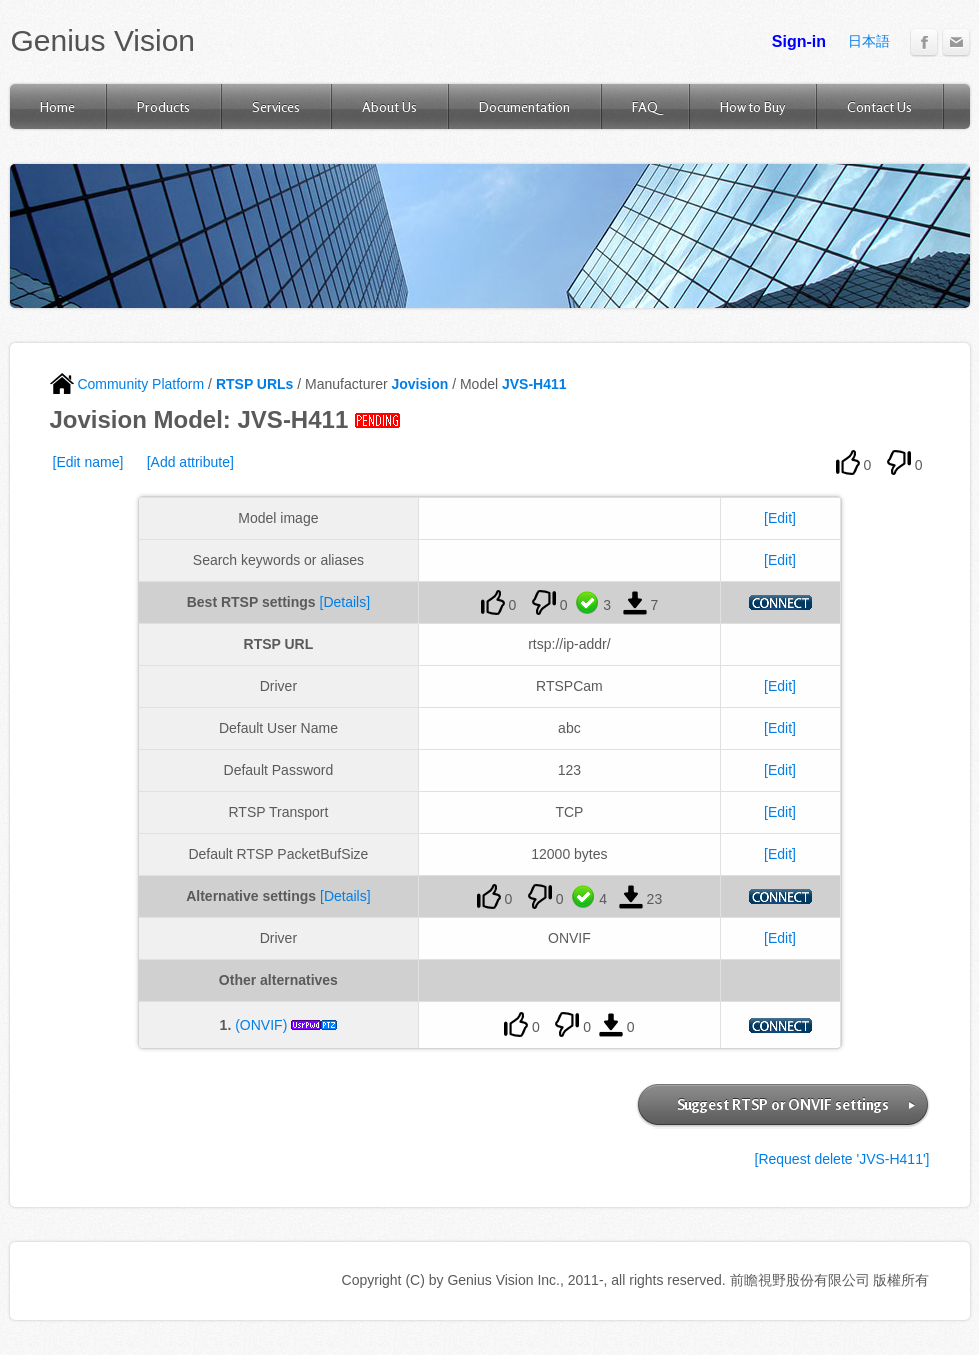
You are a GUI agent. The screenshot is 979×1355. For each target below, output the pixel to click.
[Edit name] (88, 462)
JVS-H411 (534, 384)
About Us (389, 106)
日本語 (869, 41)
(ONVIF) (261, 1025)
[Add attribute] (190, 462)
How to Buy (752, 106)
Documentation (524, 106)
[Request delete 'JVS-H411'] (842, 1159)
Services (276, 106)
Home (57, 106)
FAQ (645, 106)
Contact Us (879, 106)
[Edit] (780, 518)
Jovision (419, 384)
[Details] (345, 602)
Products (163, 106)
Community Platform (127, 384)
